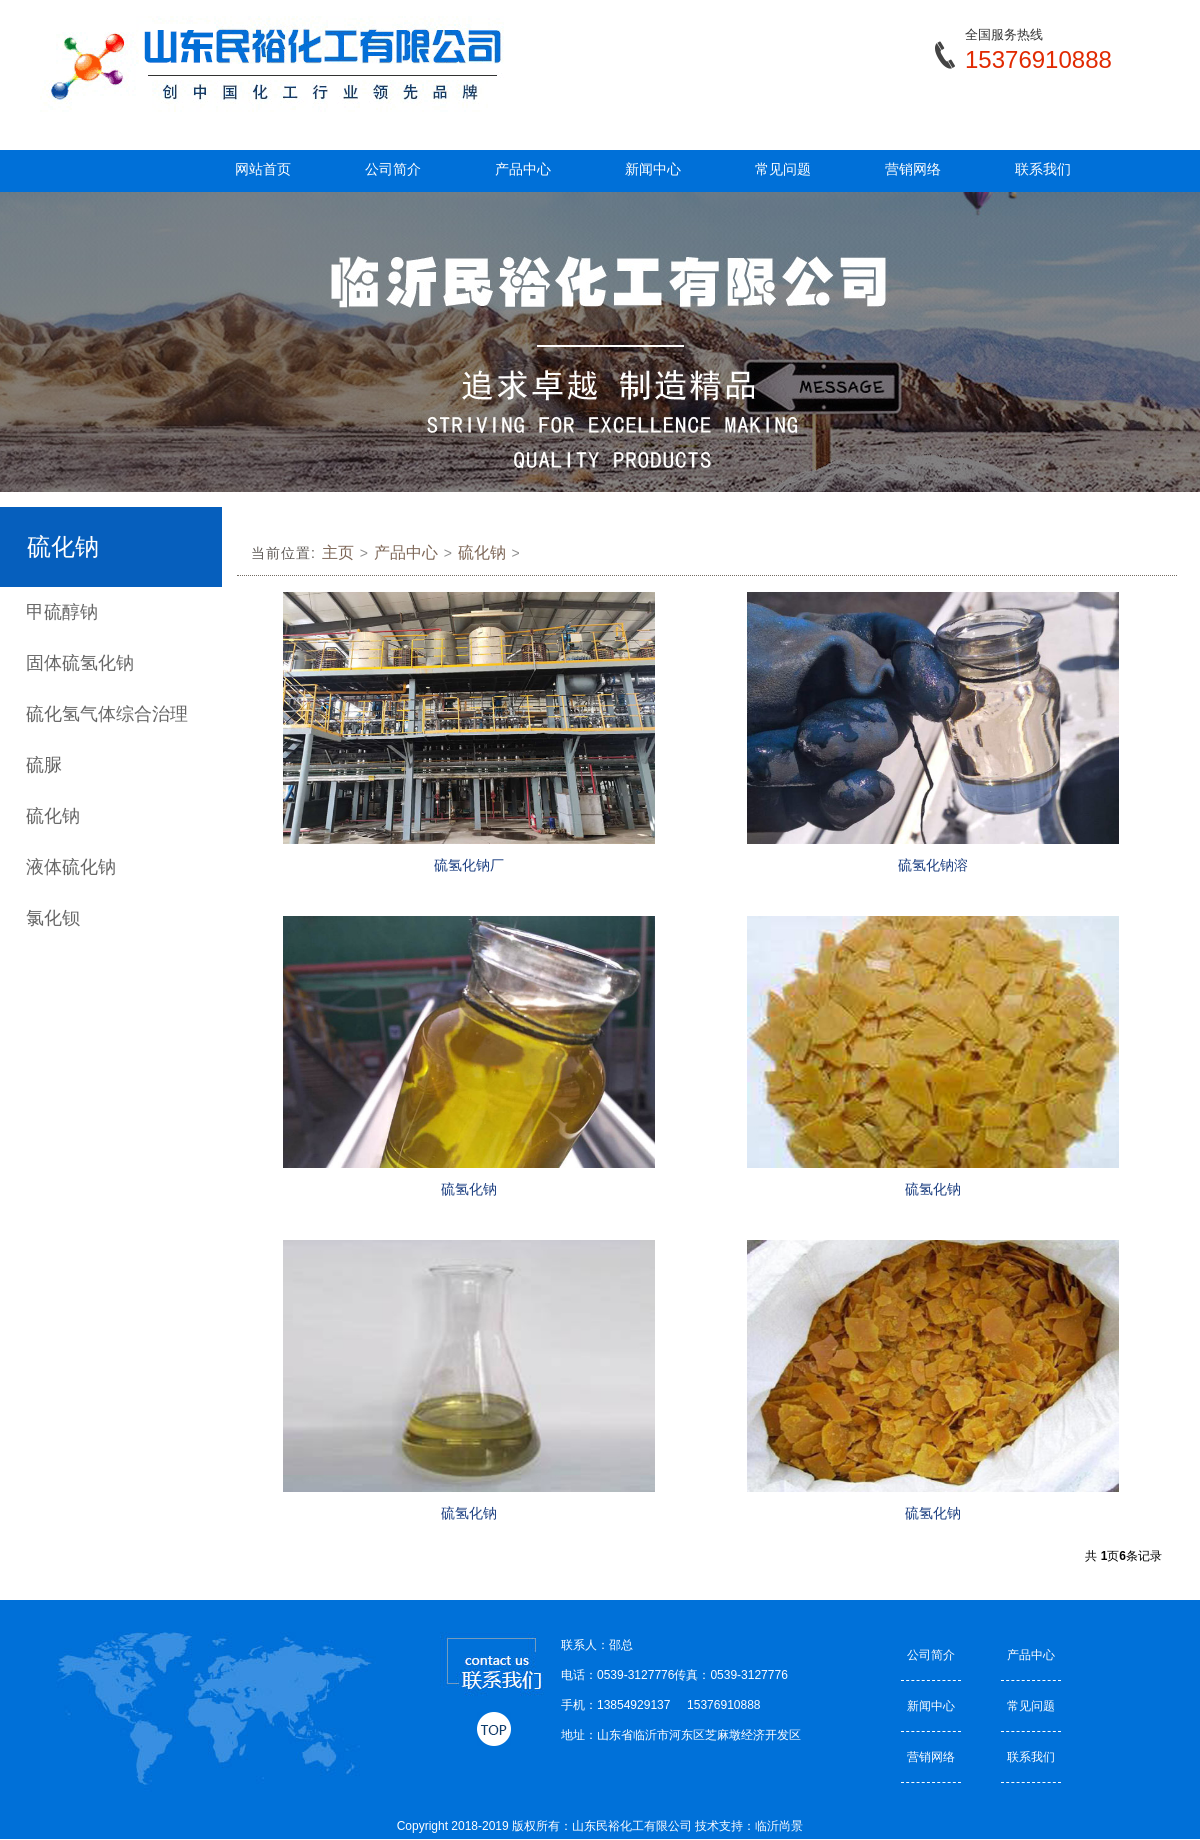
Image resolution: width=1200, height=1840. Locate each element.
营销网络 (913, 169)
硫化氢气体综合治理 (107, 714)
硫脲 (44, 765)
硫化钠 (53, 816)
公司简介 (393, 169)
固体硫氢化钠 (80, 663)
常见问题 (783, 169)
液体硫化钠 (71, 867)
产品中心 (523, 169)
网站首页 (263, 169)
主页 (338, 552)
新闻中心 (653, 169)
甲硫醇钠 (62, 612)
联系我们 (1043, 169)
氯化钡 (53, 918)
